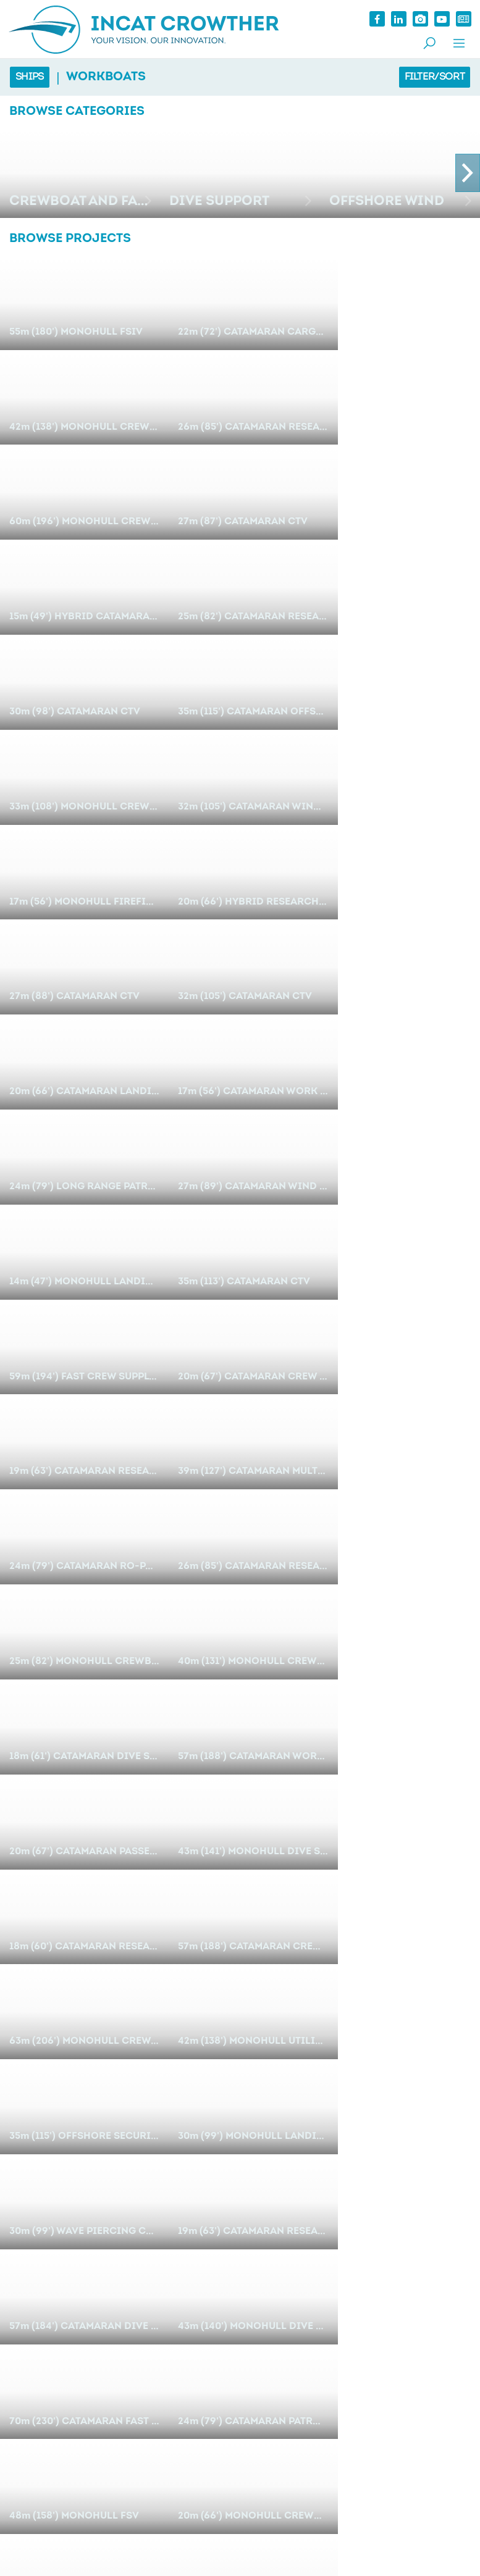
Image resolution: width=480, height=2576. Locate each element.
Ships (29, 77)
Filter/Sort (434, 77)
